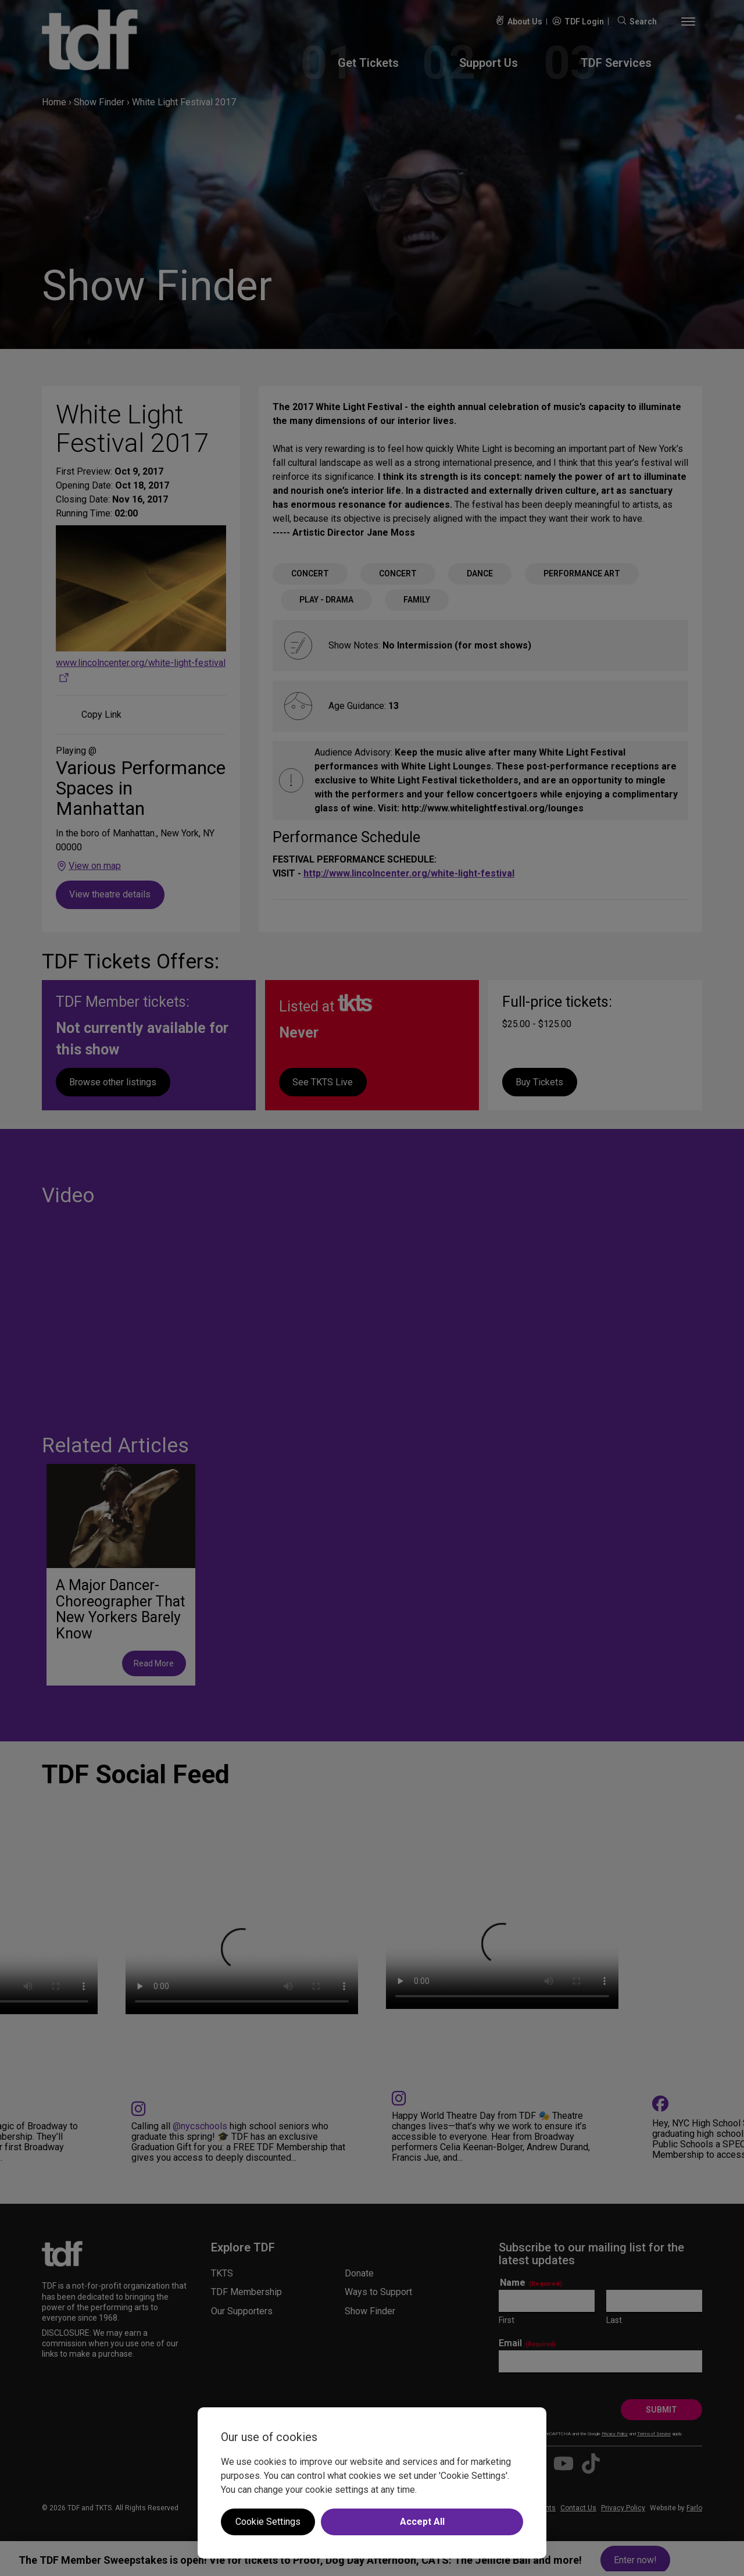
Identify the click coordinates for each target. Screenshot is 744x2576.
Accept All (422, 2521)
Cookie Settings (268, 2521)
